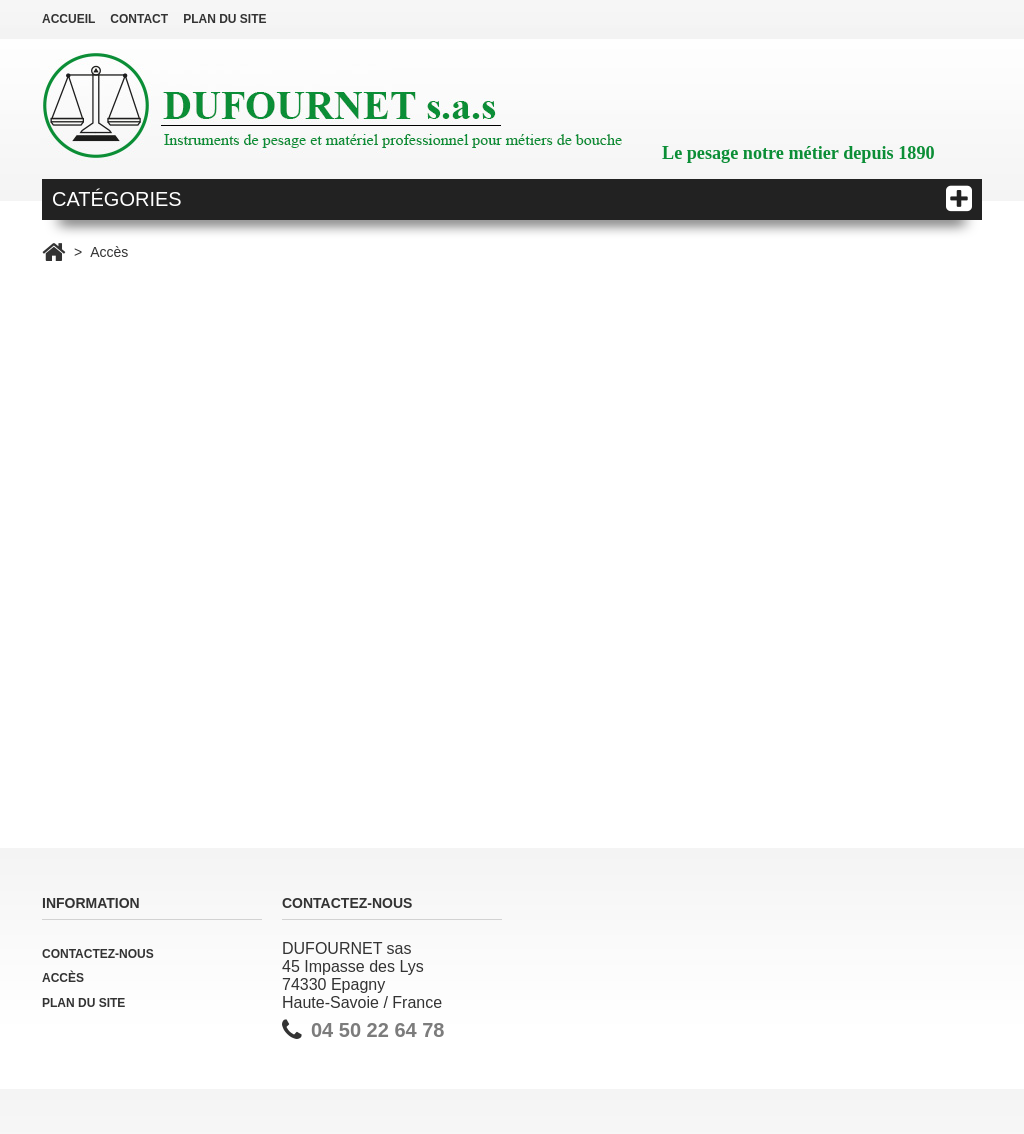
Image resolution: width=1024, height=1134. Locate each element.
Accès (63, 978)
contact (139, 19)
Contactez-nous (98, 954)
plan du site (224, 19)
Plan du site (83, 1003)
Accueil (68, 19)
